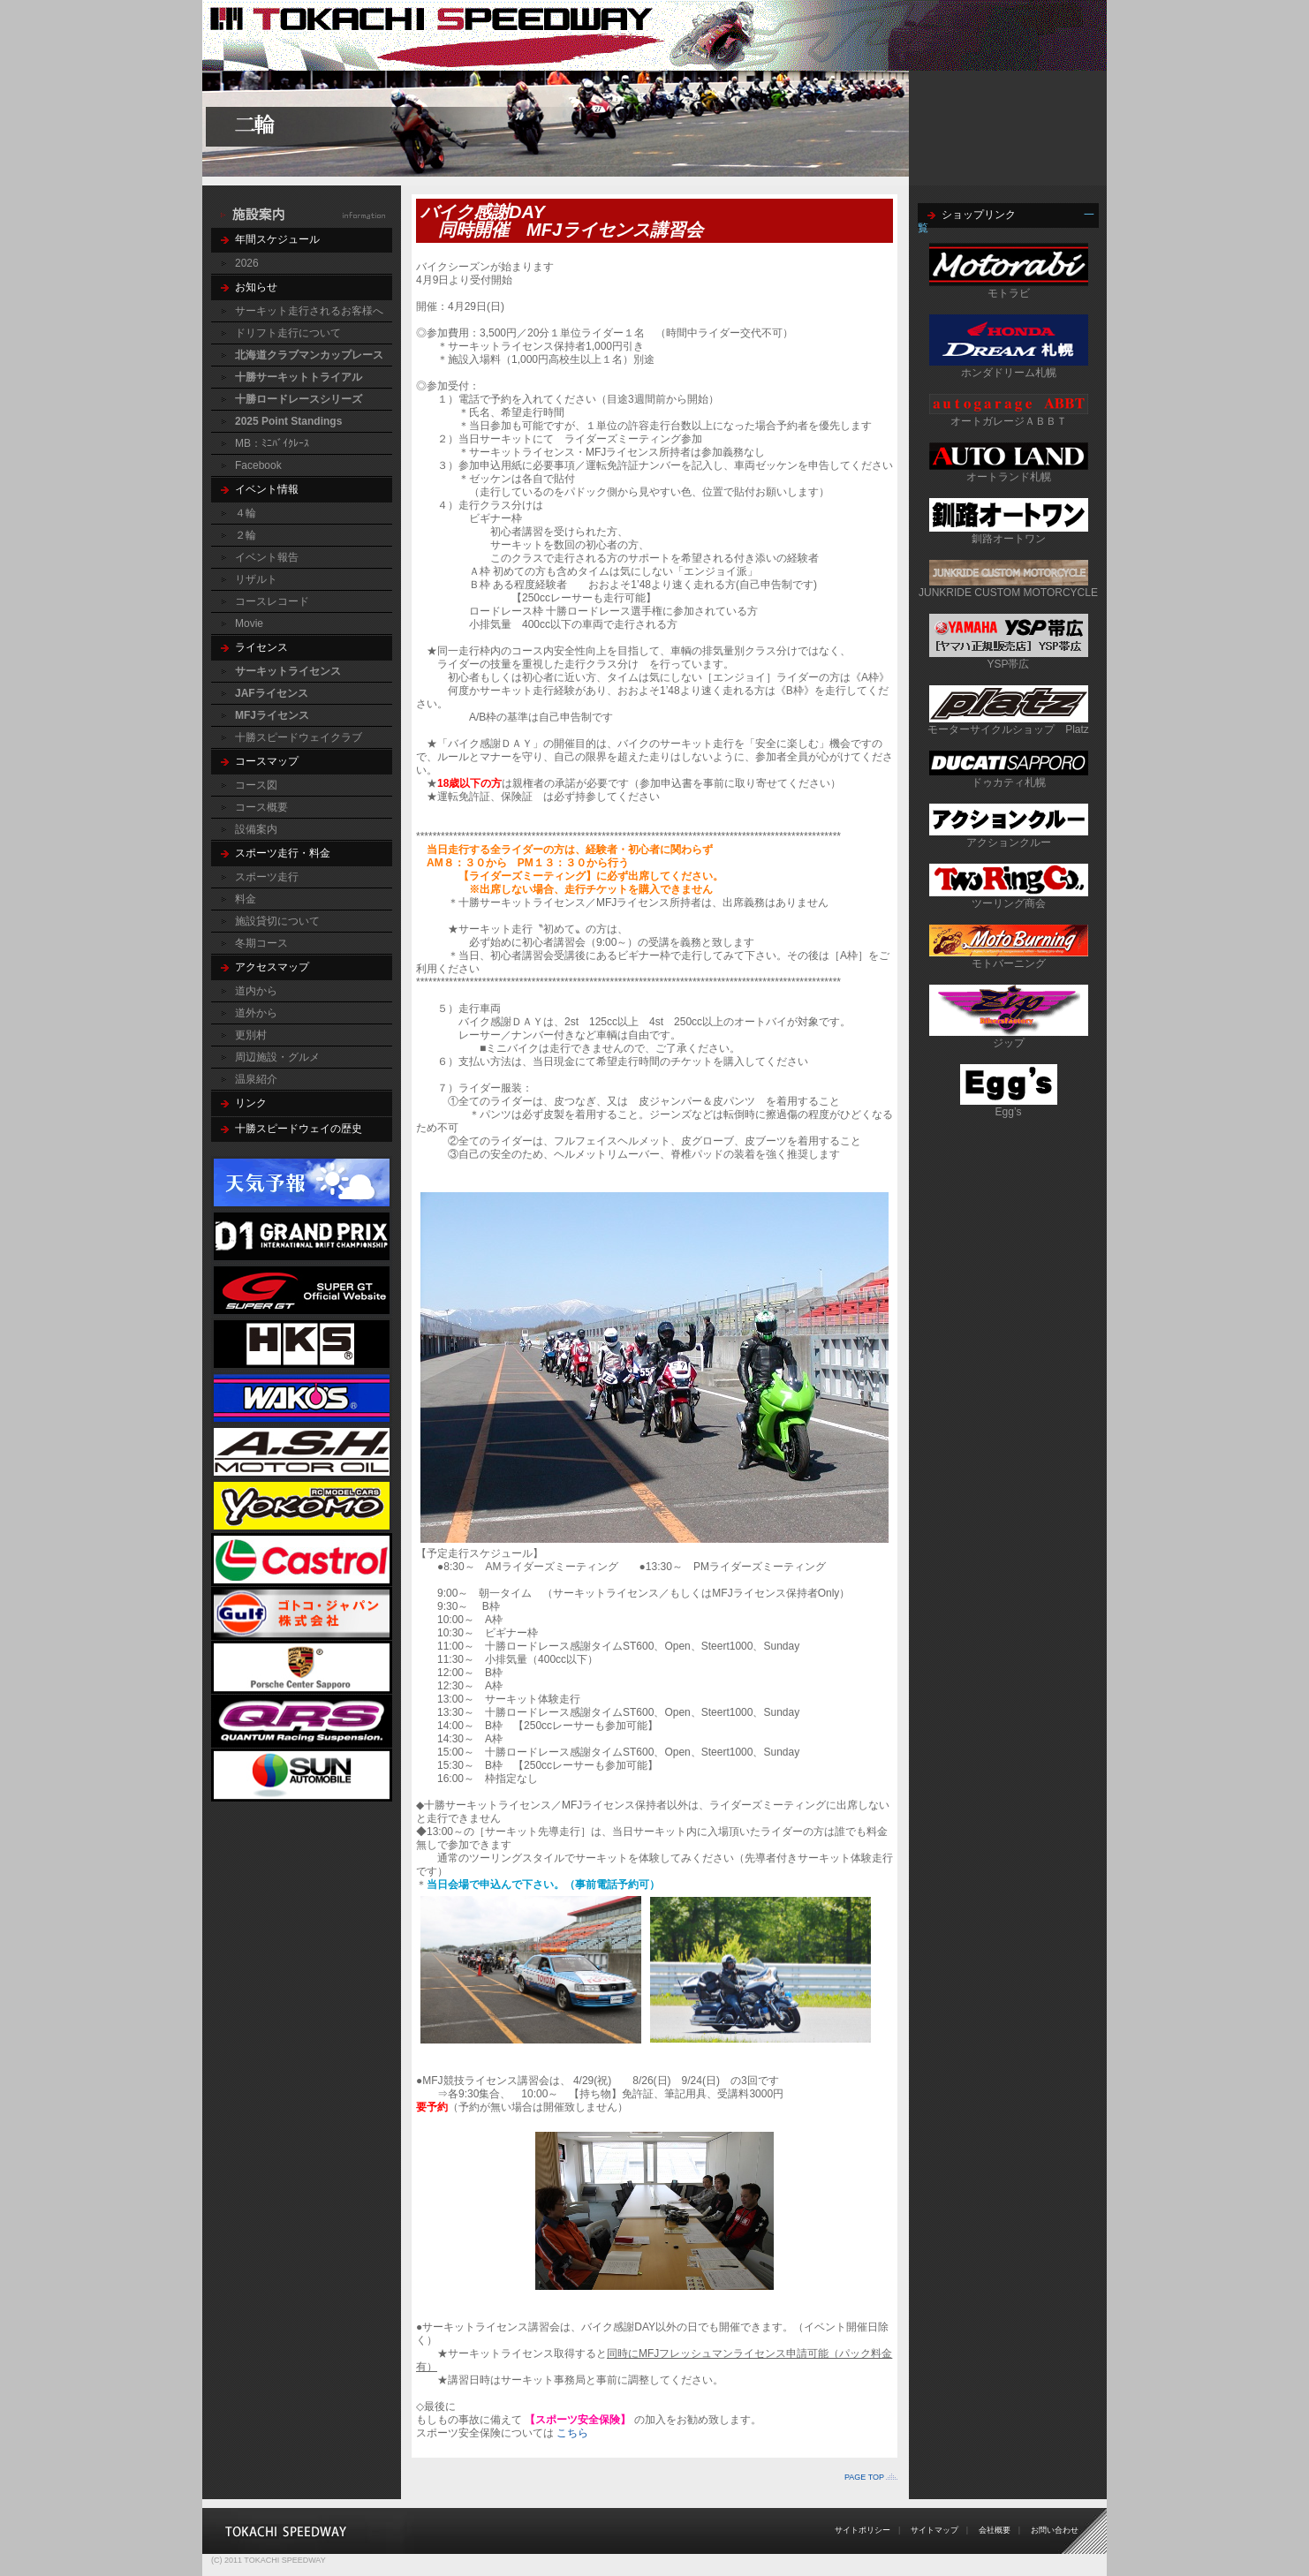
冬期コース (261, 943)
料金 (245, 899)
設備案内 (256, 829)
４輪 (245, 513)
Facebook (258, 465)
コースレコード (272, 601)
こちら (572, 2433)
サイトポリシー (862, 2530)
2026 (247, 263)
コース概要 (261, 807)
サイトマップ (934, 2530)
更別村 (251, 1035)
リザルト (256, 579)
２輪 (245, 535)
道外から (256, 1013)
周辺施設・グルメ (277, 1057)
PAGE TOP (864, 2477)
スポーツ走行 (267, 877)
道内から (256, 991)
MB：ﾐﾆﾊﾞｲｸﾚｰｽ (272, 443)
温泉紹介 (256, 1079)
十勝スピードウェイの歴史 (298, 1128)
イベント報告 (267, 557)
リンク (251, 1103)
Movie (249, 623)
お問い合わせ (1054, 2530)
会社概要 (994, 2530)
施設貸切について (277, 921)
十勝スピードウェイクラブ (298, 737)
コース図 (256, 785)
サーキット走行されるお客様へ (309, 311)
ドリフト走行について (288, 333)
